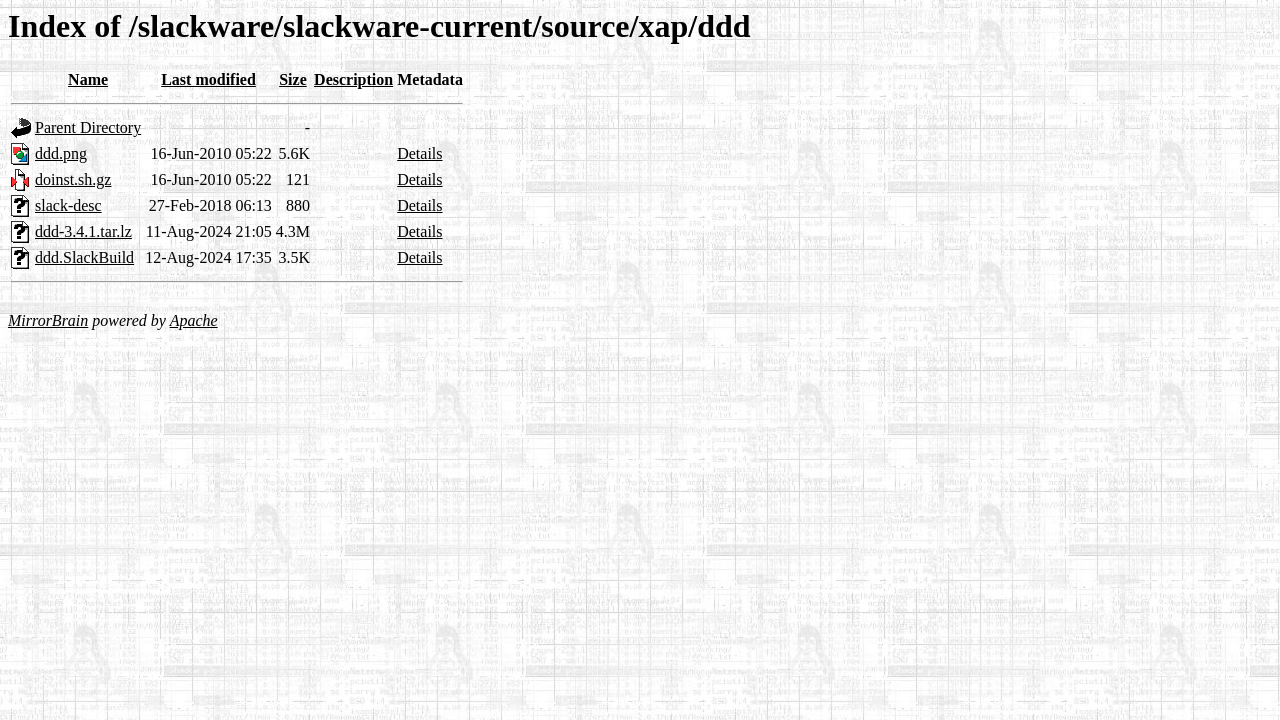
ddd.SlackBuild (84, 257)
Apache (194, 320)
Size (293, 79)
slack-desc (68, 205)
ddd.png (61, 153)
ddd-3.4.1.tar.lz (83, 231)
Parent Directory (88, 127)
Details (419, 153)
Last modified (208, 79)
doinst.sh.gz (73, 179)
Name (88, 79)
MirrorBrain (48, 320)
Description (353, 79)
